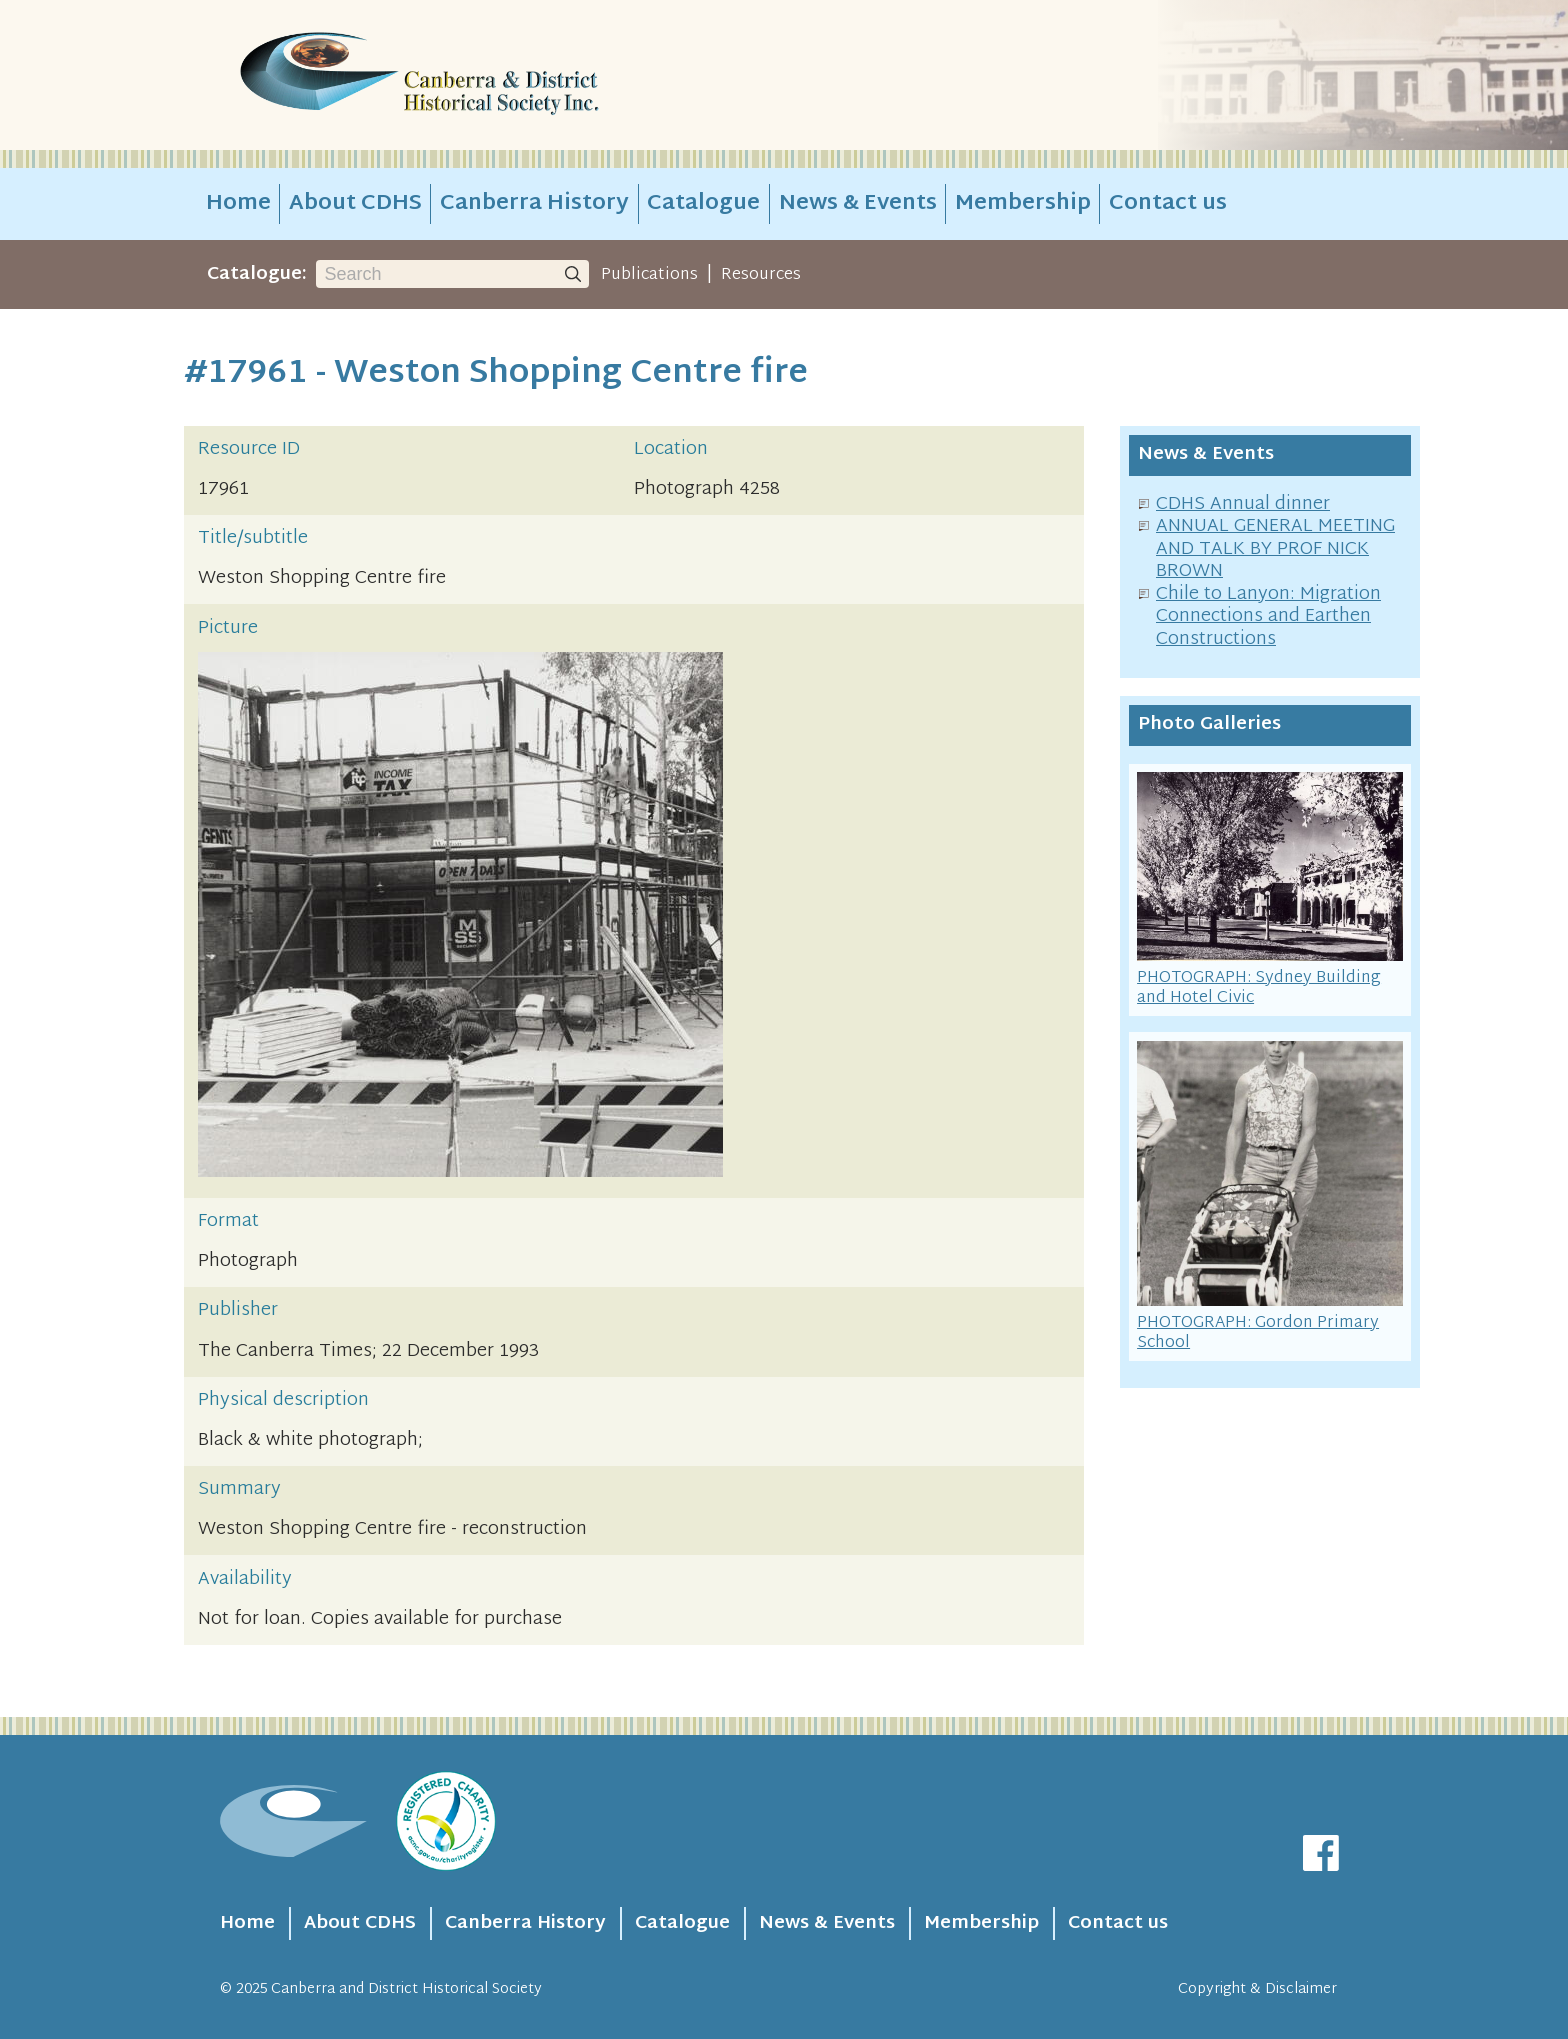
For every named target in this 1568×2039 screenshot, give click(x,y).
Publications (649, 275)
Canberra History (534, 204)
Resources (761, 275)
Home (238, 204)
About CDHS (355, 204)
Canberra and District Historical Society (406, 1989)
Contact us (1168, 204)
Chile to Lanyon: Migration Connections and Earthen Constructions (1268, 617)
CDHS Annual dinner (1243, 504)
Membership (1023, 204)
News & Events (858, 204)
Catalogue (703, 204)
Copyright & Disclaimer (1257, 1989)
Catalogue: (257, 274)
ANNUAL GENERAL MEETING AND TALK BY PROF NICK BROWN (1275, 549)
